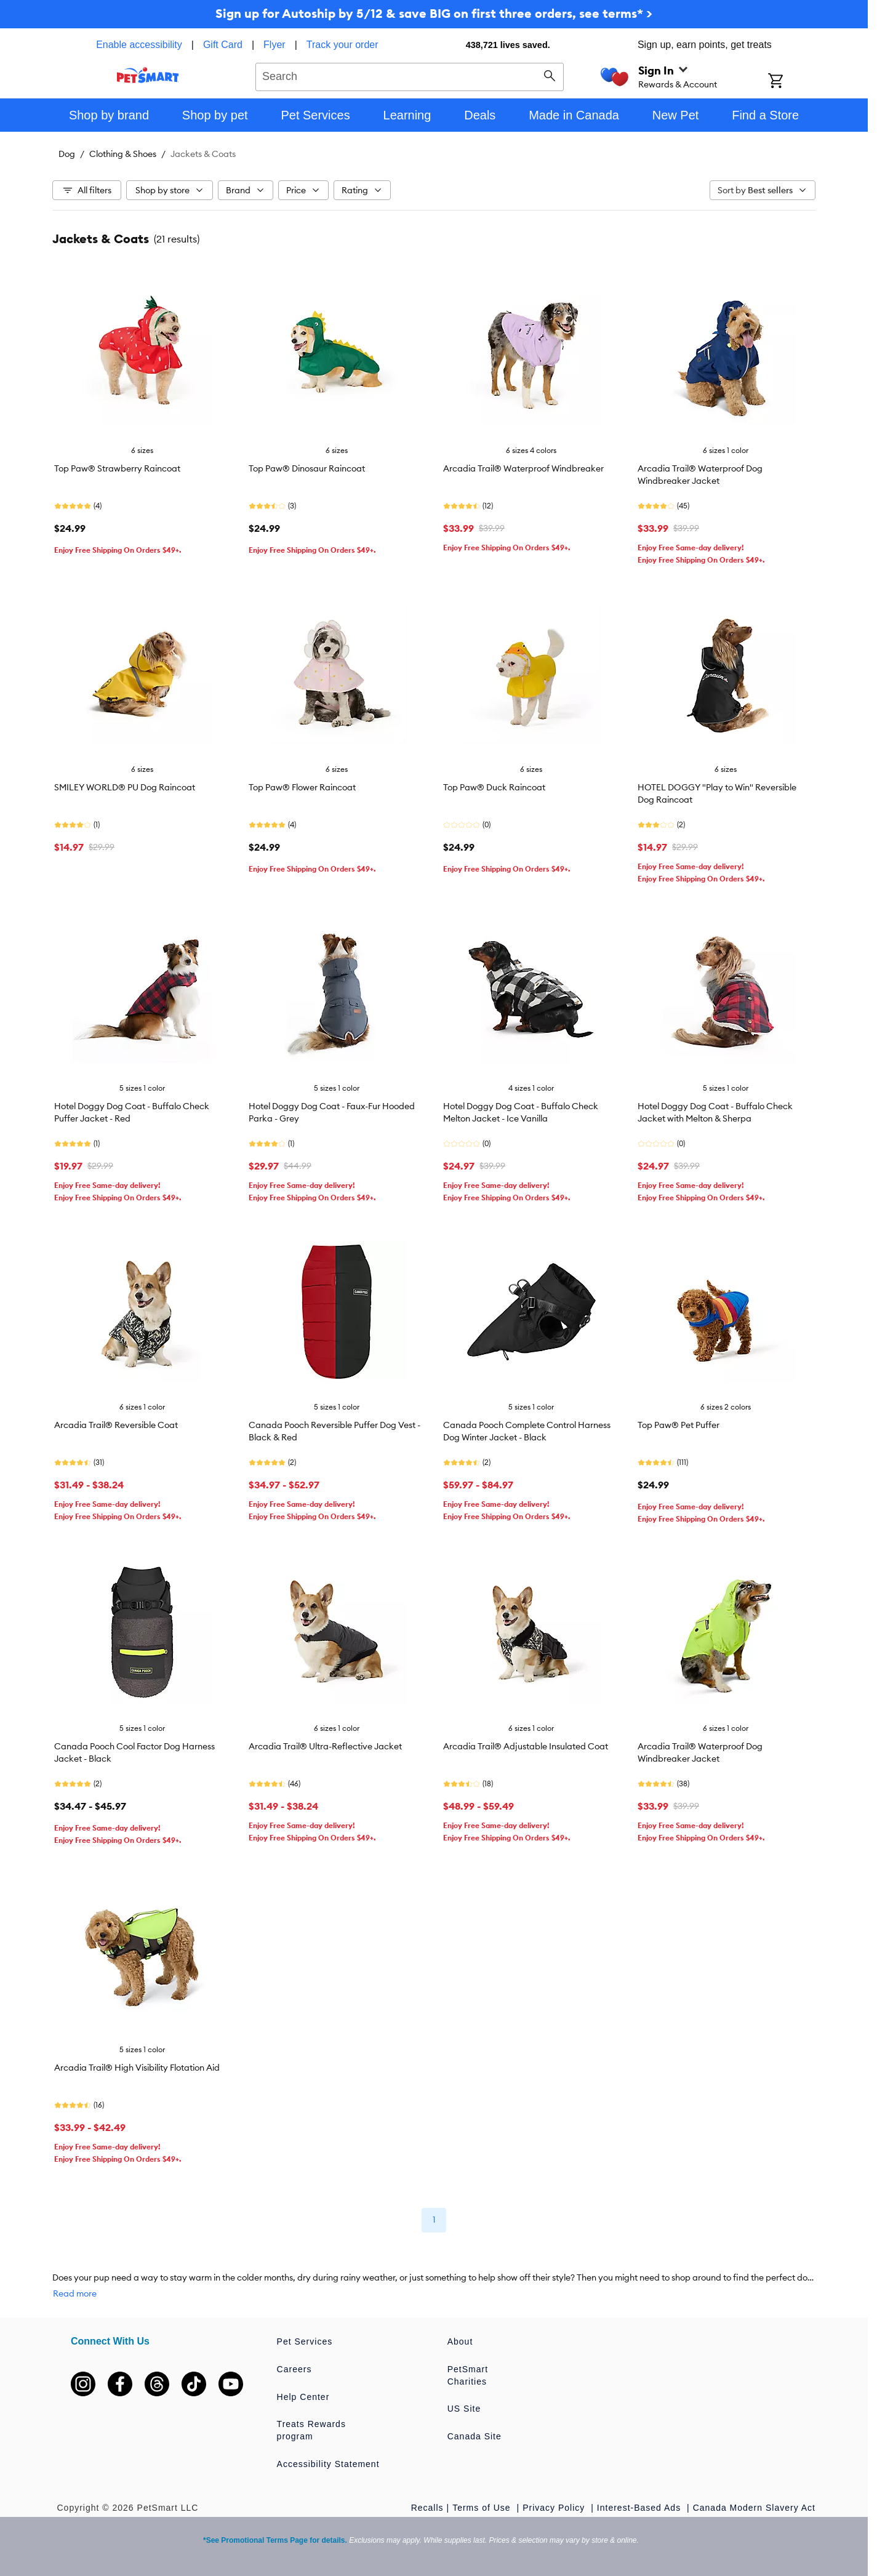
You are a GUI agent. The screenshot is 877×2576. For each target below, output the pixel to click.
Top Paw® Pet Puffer (678, 1424)
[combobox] (409, 75)
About (460, 2341)
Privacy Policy (555, 2508)
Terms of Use (482, 2508)
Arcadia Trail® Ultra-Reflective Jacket (325, 1746)
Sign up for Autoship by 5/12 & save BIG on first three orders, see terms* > (433, 13)
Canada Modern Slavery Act (754, 2508)
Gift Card (222, 44)
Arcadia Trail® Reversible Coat (116, 1424)
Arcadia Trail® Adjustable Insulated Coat (525, 1746)
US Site (464, 2408)
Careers (294, 2369)
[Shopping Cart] (791, 81)
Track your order (342, 44)
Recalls (427, 2508)
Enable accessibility (139, 44)
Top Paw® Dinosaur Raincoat (307, 468)
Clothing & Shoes (122, 153)
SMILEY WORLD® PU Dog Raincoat (124, 787)
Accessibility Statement (328, 2464)
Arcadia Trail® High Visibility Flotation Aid (137, 2067)
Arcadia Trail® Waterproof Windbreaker (523, 468)
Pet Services (305, 2341)
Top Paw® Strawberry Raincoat (117, 468)
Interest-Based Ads (640, 2508)
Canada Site (474, 2436)
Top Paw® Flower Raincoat (302, 787)
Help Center (303, 2397)
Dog (66, 153)
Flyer (274, 44)
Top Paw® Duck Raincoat (494, 787)
